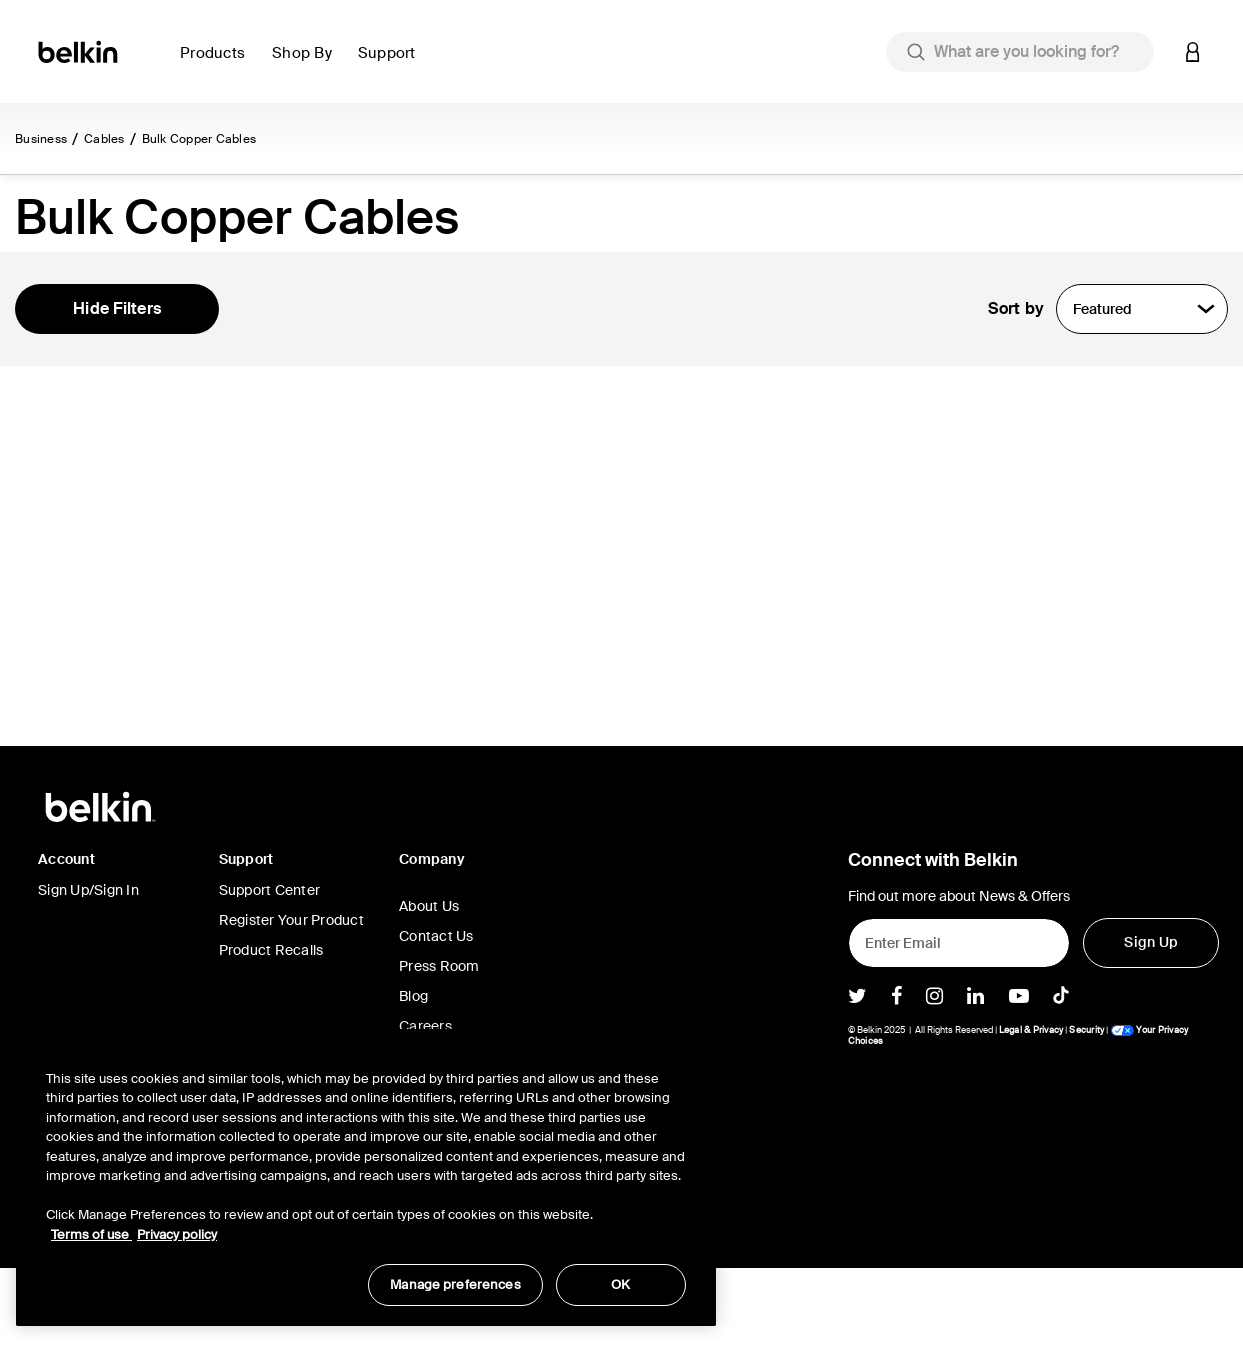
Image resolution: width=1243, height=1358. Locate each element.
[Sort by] (1142, 309)
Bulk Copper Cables (199, 139)
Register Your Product (291, 1010)
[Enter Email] (959, 1033)
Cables (104, 139)
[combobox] (1020, 52)
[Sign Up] (1151, 1033)
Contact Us (436, 1026)
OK (620, 1284)
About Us (429, 996)
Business (41, 139)
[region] (366, 1177)
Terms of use (91, 1234)
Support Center (270, 980)
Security (1086, 1120)
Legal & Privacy (1031, 1120)
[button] (218, 64)
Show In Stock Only (120, 404)
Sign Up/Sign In (88, 980)
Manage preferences (455, 1284)
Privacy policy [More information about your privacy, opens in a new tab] (177, 1234)
